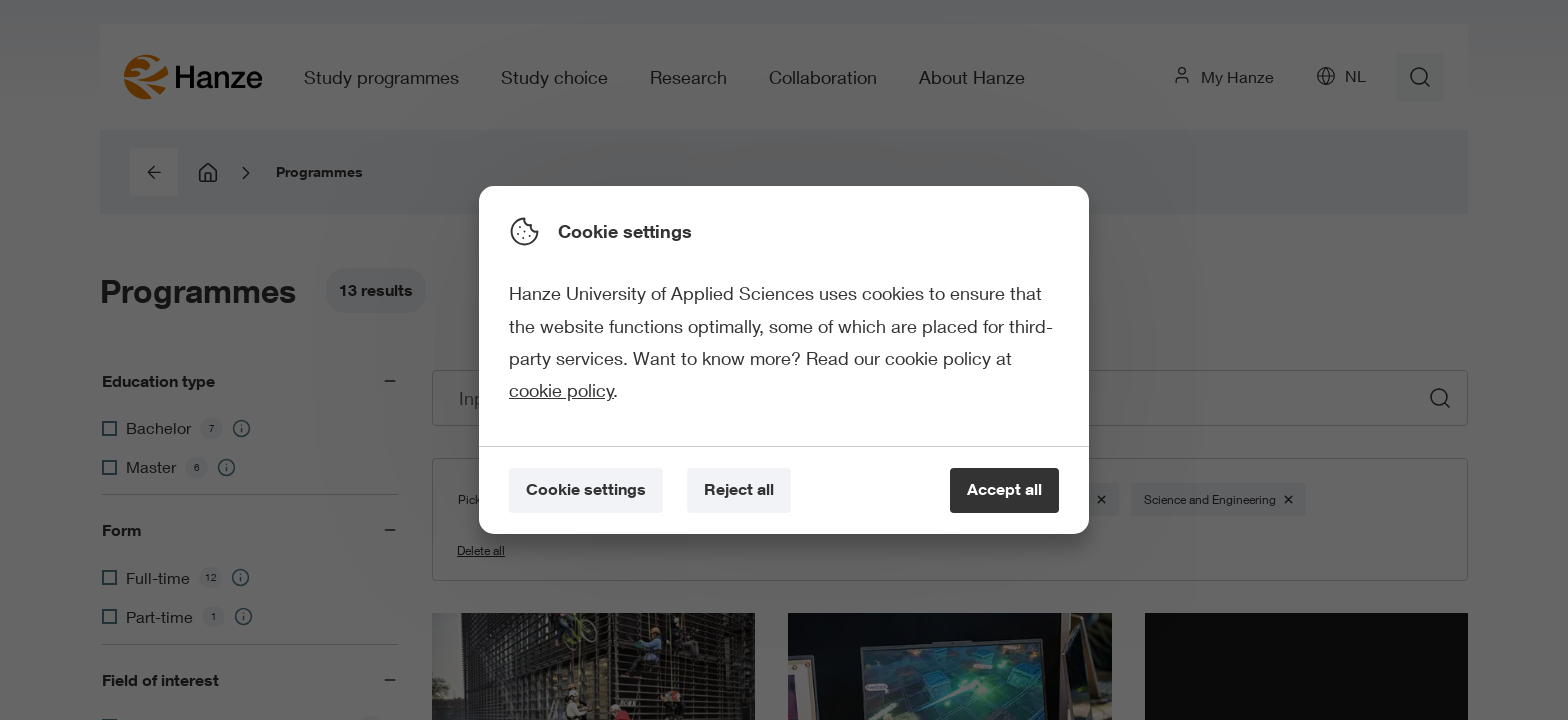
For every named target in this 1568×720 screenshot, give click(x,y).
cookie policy (561, 390)
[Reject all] (739, 490)
